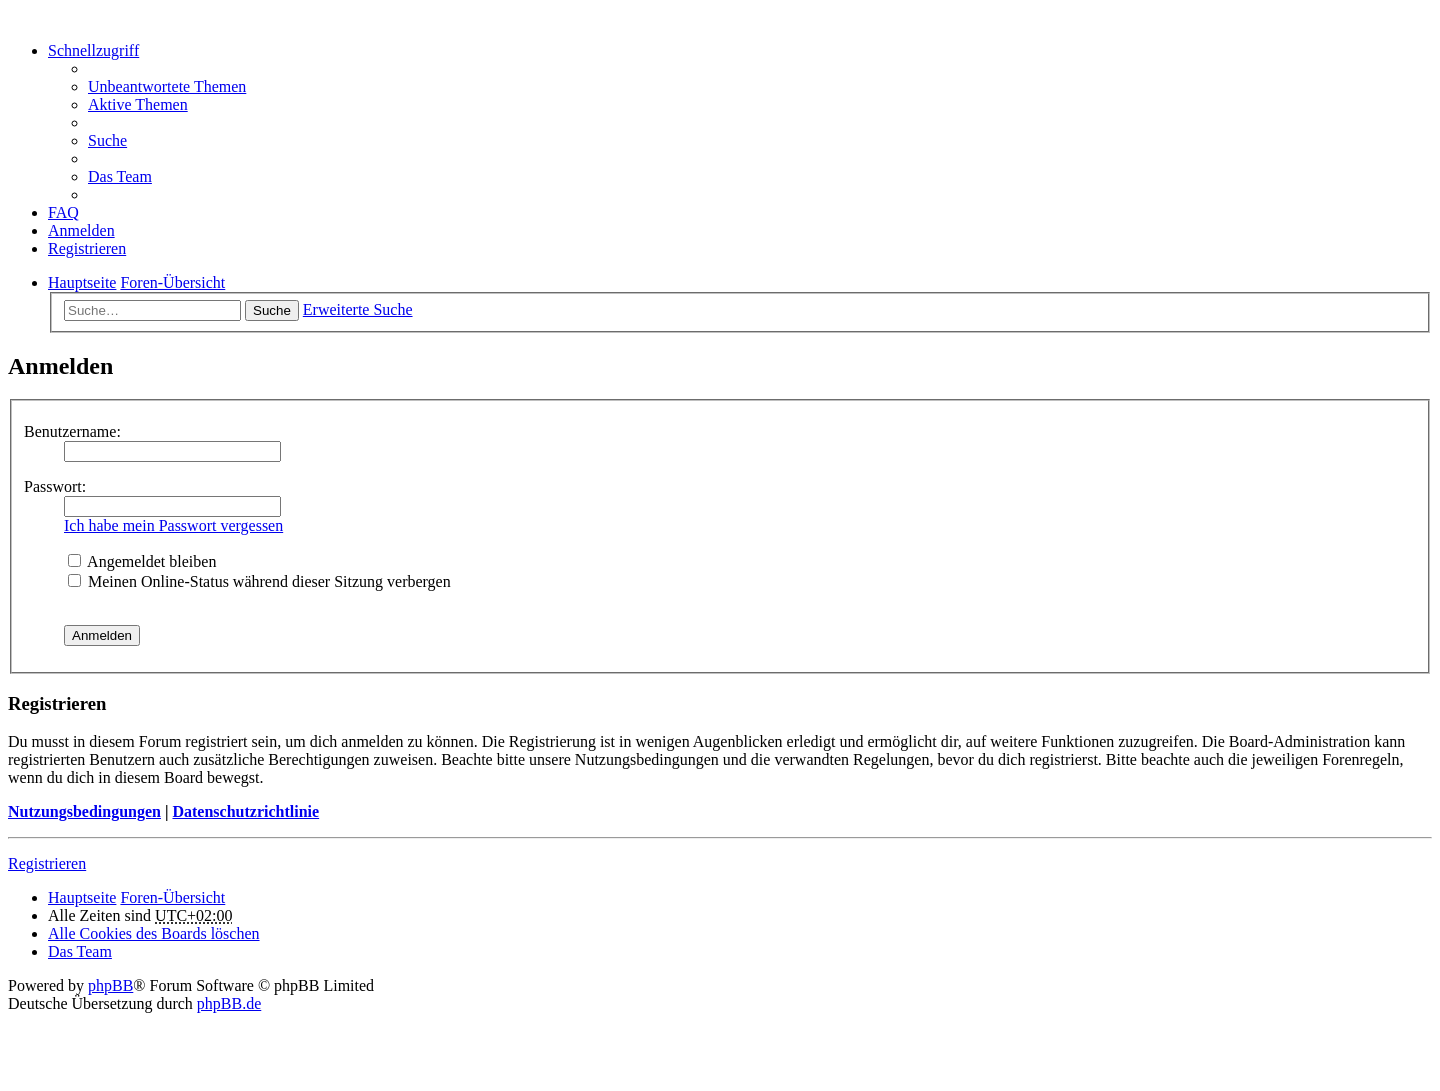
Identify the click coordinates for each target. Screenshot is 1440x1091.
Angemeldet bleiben (142, 561)
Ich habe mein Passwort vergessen (173, 525)
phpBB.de (229, 1003)
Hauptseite (82, 897)
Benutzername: (72, 431)
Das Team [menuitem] (120, 176)
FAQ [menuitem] (63, 212)
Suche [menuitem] (107, 140)
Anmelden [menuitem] (81, 230)
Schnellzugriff (93, 50)
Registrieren (47, 863)
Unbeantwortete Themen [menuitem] (167, 86)
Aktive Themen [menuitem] (138, 104)
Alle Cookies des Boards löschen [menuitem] (154, 933)
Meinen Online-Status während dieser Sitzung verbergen (259, 581)
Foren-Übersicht (172, 897)
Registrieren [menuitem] (87, 248)
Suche (272, 310)
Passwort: (55, 486)
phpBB (110, 985)
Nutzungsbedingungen (84, 811)
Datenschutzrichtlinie (245, 811)
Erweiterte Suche (358, 309)
